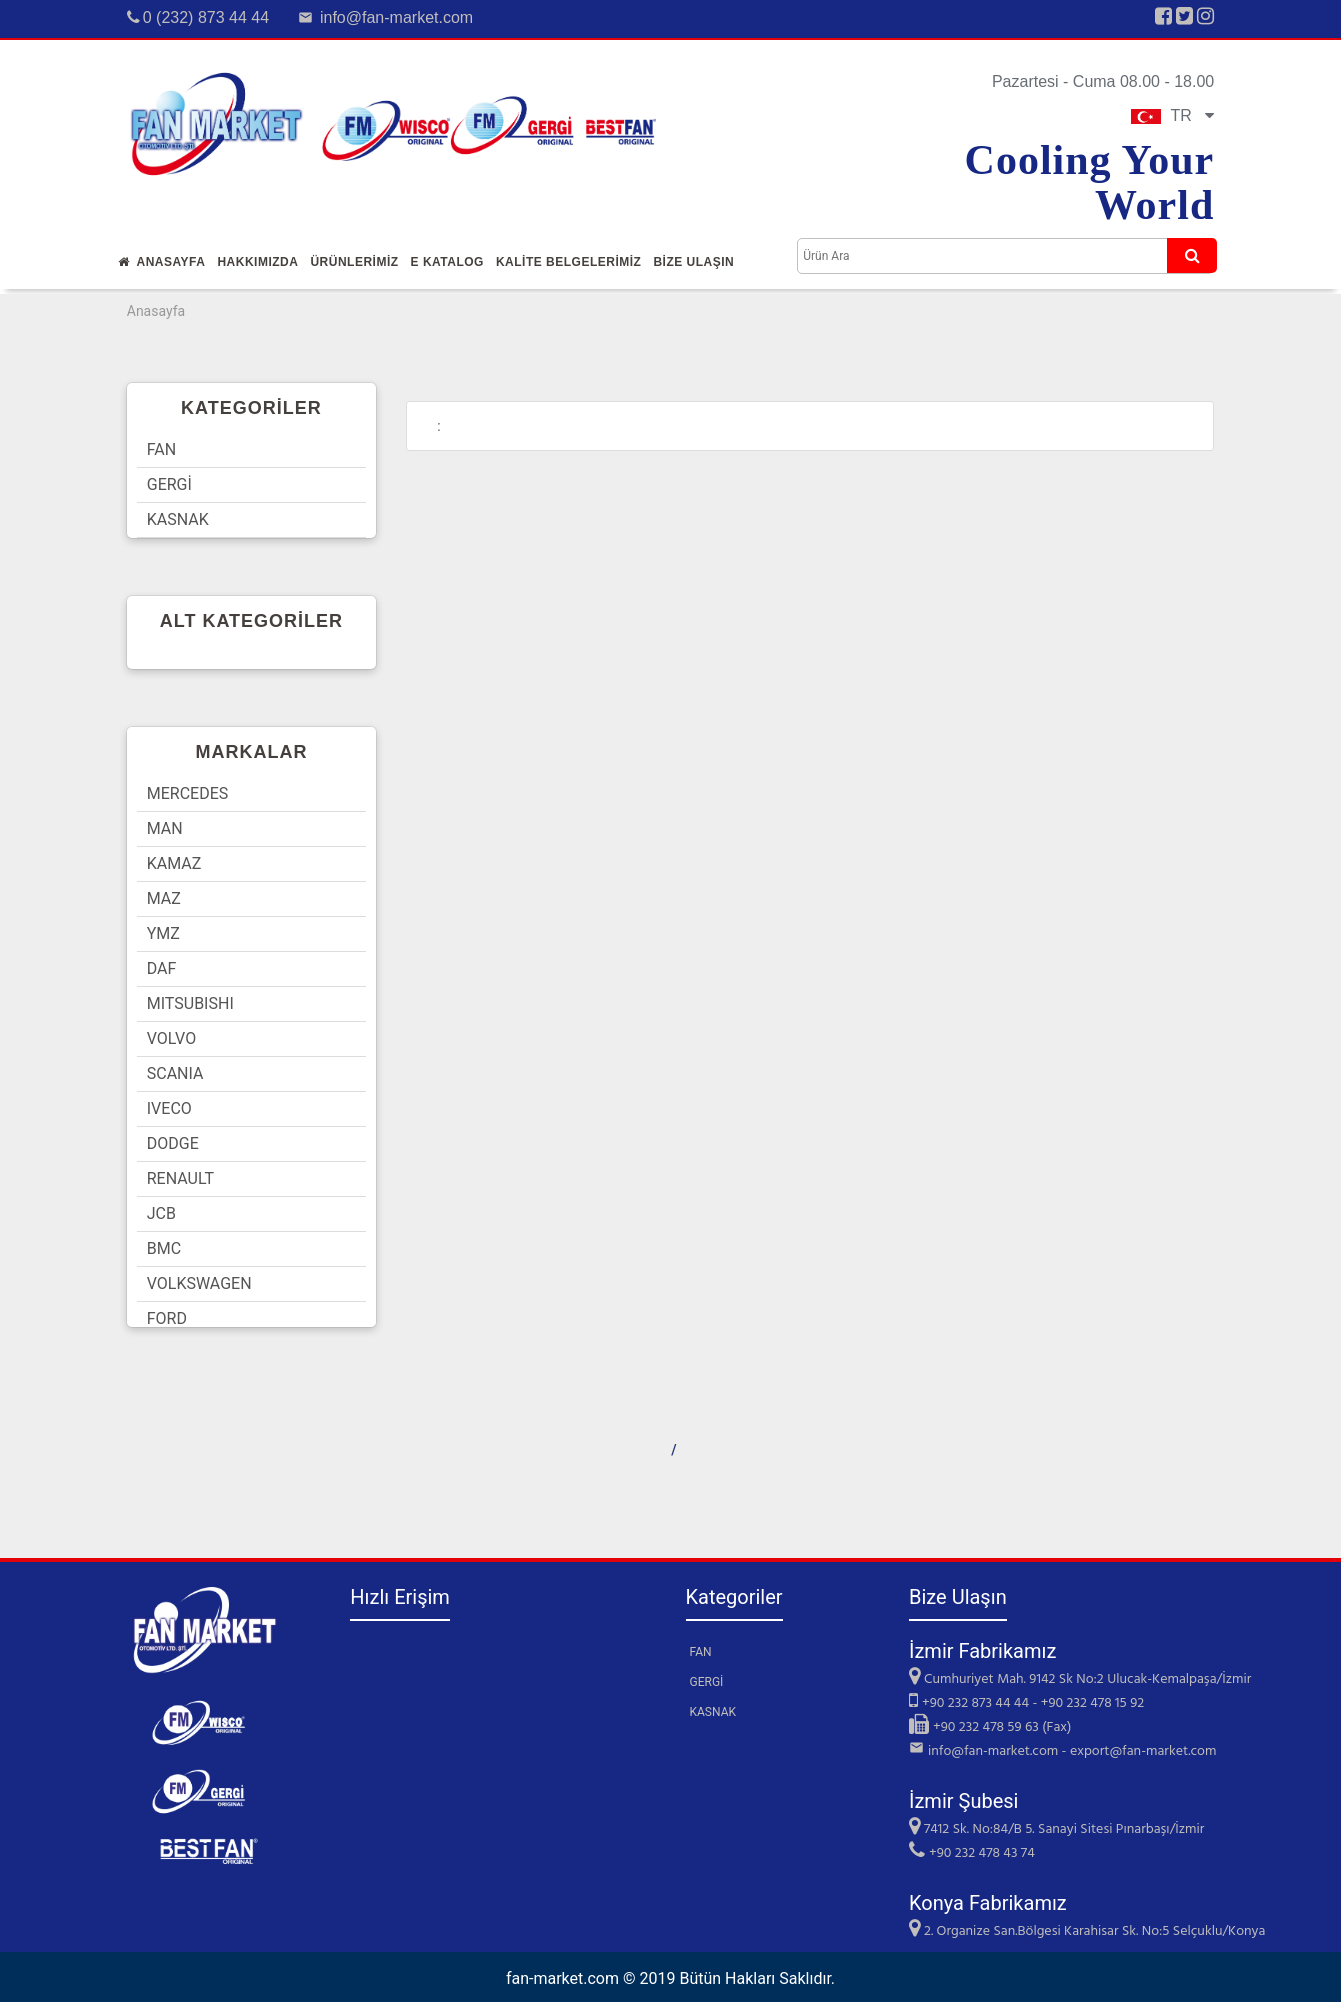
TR (1173, 115)
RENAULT (180, 1178)
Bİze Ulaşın (693, 262)
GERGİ (169, 484)
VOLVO (171, 1038)
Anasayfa (162, 262)
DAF (162, 968)
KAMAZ (174, 863)
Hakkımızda (257, 262)
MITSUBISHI (190, 1003)
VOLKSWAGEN (199, 1283)
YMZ (163, 933)
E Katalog (447, 262)
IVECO (169, 1108)
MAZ (164, 898)
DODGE (173, 1143)
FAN (161, 449)
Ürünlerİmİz (354, 262)
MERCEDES (188, 793)
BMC (164, 1248)
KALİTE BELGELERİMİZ (569, 262)
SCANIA (175, 1073)
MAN (165, 828)
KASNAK (178, 519)
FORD (167, 1318)
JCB (161, 1213)
